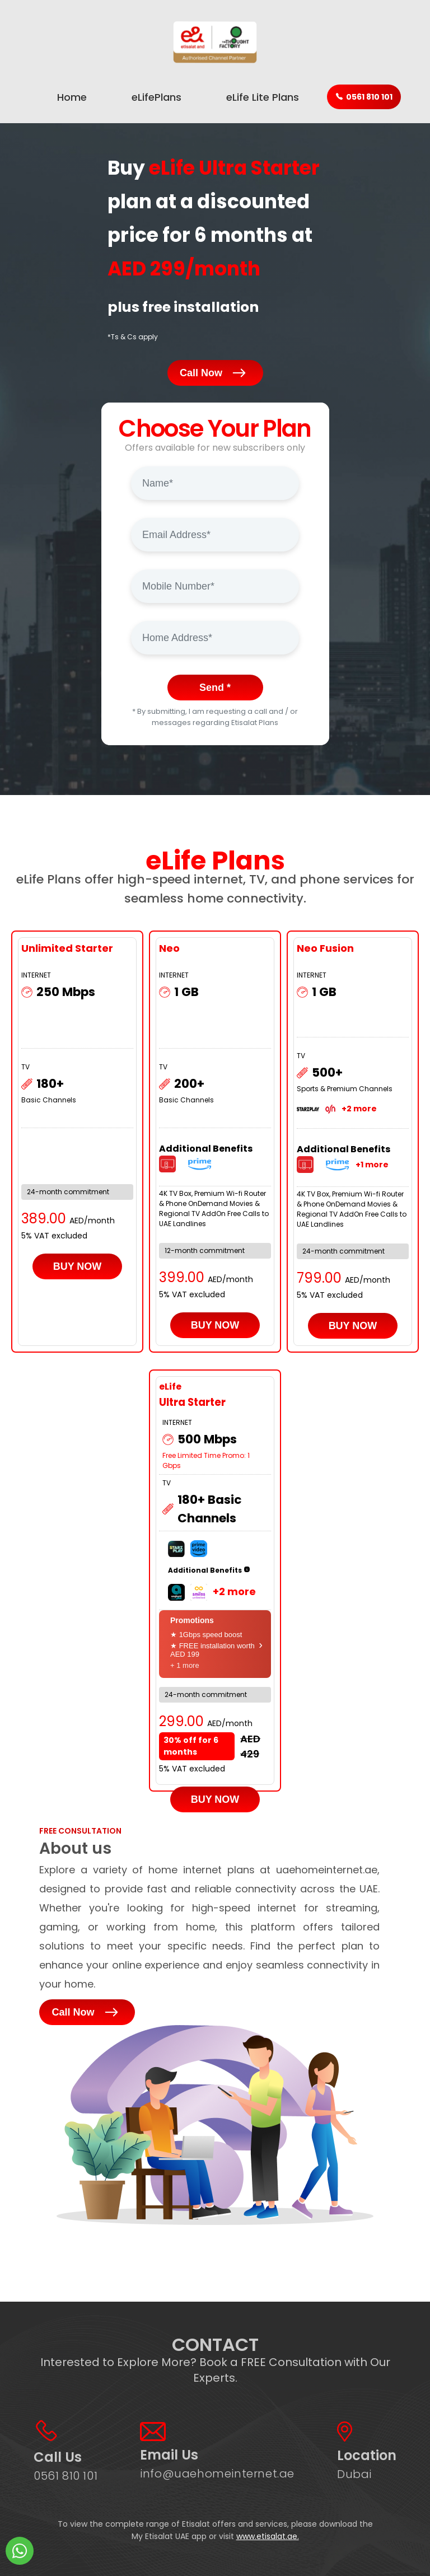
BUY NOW (77, 1266)
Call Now (215, 374)
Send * (215, 687)
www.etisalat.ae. (267, 2536)
